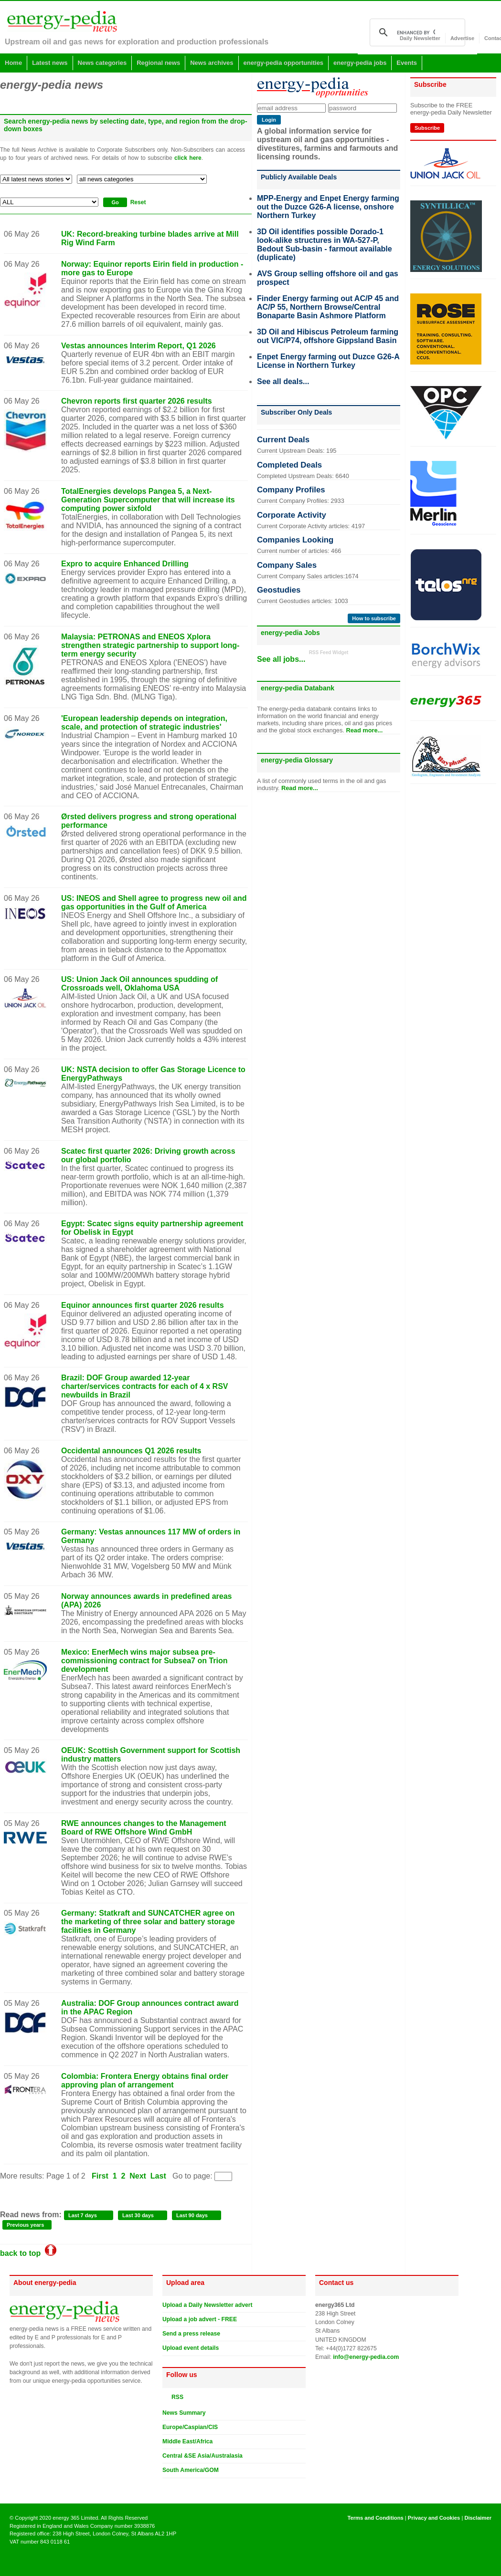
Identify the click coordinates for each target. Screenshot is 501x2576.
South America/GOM (190, 2470)
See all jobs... (281, 659)
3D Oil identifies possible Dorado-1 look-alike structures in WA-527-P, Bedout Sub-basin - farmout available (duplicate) (324, 244)
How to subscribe (374, 618)
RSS (175, 2397)
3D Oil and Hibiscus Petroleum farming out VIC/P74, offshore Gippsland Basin (327, 336)
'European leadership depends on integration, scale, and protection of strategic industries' (144, 722)
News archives (211, 62)
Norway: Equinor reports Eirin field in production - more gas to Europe (152, 268)
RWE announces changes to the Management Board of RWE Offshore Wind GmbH (143, 1827)
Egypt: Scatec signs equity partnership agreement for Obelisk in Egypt (152, 1228)
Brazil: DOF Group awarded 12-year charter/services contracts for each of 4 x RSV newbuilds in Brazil (144, 1386)
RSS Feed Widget (329, 652)
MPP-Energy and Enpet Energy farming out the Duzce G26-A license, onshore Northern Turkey (328, 206)
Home (13, 62)
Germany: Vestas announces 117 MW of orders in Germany (150, 1536)
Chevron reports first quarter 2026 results (136, 401)
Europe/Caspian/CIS (190, 2427)
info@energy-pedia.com (366, 2357)
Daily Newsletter (420, 38)
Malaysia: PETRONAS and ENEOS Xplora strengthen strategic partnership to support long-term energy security (150, 645)
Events (406, 62)
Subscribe (427, 128)
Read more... (364, 730)
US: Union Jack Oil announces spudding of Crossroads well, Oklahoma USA (139, 983)
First (100, 2176)
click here (188, 158)
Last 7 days (82, 2215)
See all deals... (283, 381)
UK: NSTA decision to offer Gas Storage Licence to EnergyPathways (153, 1073)
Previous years (25, 2225)
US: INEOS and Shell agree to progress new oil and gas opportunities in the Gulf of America (154, 902)
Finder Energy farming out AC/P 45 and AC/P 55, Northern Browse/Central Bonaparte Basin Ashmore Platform (328, 307)
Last (158, 2176)
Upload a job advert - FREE (199, 2319)
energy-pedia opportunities (284, 62)
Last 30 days (138, 2215)
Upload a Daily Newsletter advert (207, 2305)
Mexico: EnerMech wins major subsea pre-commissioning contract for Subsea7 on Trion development (144, 1660)
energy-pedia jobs (359, 62)
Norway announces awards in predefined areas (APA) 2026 (146, 1600)
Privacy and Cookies (434, 2518)
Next (137, 2176)
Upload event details (190, 2348)
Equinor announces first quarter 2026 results (142, 1305)
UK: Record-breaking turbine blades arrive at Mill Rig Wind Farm (150, 238)
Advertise (462, 38)
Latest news (49, 62)
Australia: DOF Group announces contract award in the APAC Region (150, 2007)
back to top (28, 2253)
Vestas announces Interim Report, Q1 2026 (138, 346)
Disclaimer (477, 2518)
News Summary (184, 2412)
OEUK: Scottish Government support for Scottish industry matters (150, 1754)
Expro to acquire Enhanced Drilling (125, 564)
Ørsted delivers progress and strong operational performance (148, 821)
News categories (102, 62)
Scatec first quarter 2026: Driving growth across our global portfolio (148, 1155)
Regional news (158, 62)
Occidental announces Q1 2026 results (131, 1451)
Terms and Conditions (375, 2518)
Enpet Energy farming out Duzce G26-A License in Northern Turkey (328, 361)
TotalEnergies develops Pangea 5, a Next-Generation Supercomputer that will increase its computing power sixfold (148, 499)
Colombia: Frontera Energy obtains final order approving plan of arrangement (144, 2080)
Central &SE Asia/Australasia (202, 2455)
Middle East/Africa (187, 2441)
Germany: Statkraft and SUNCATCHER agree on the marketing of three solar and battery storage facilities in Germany (148, 1921)
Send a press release (191, 2333)
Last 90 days (192, 2215)
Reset (138, 202)
